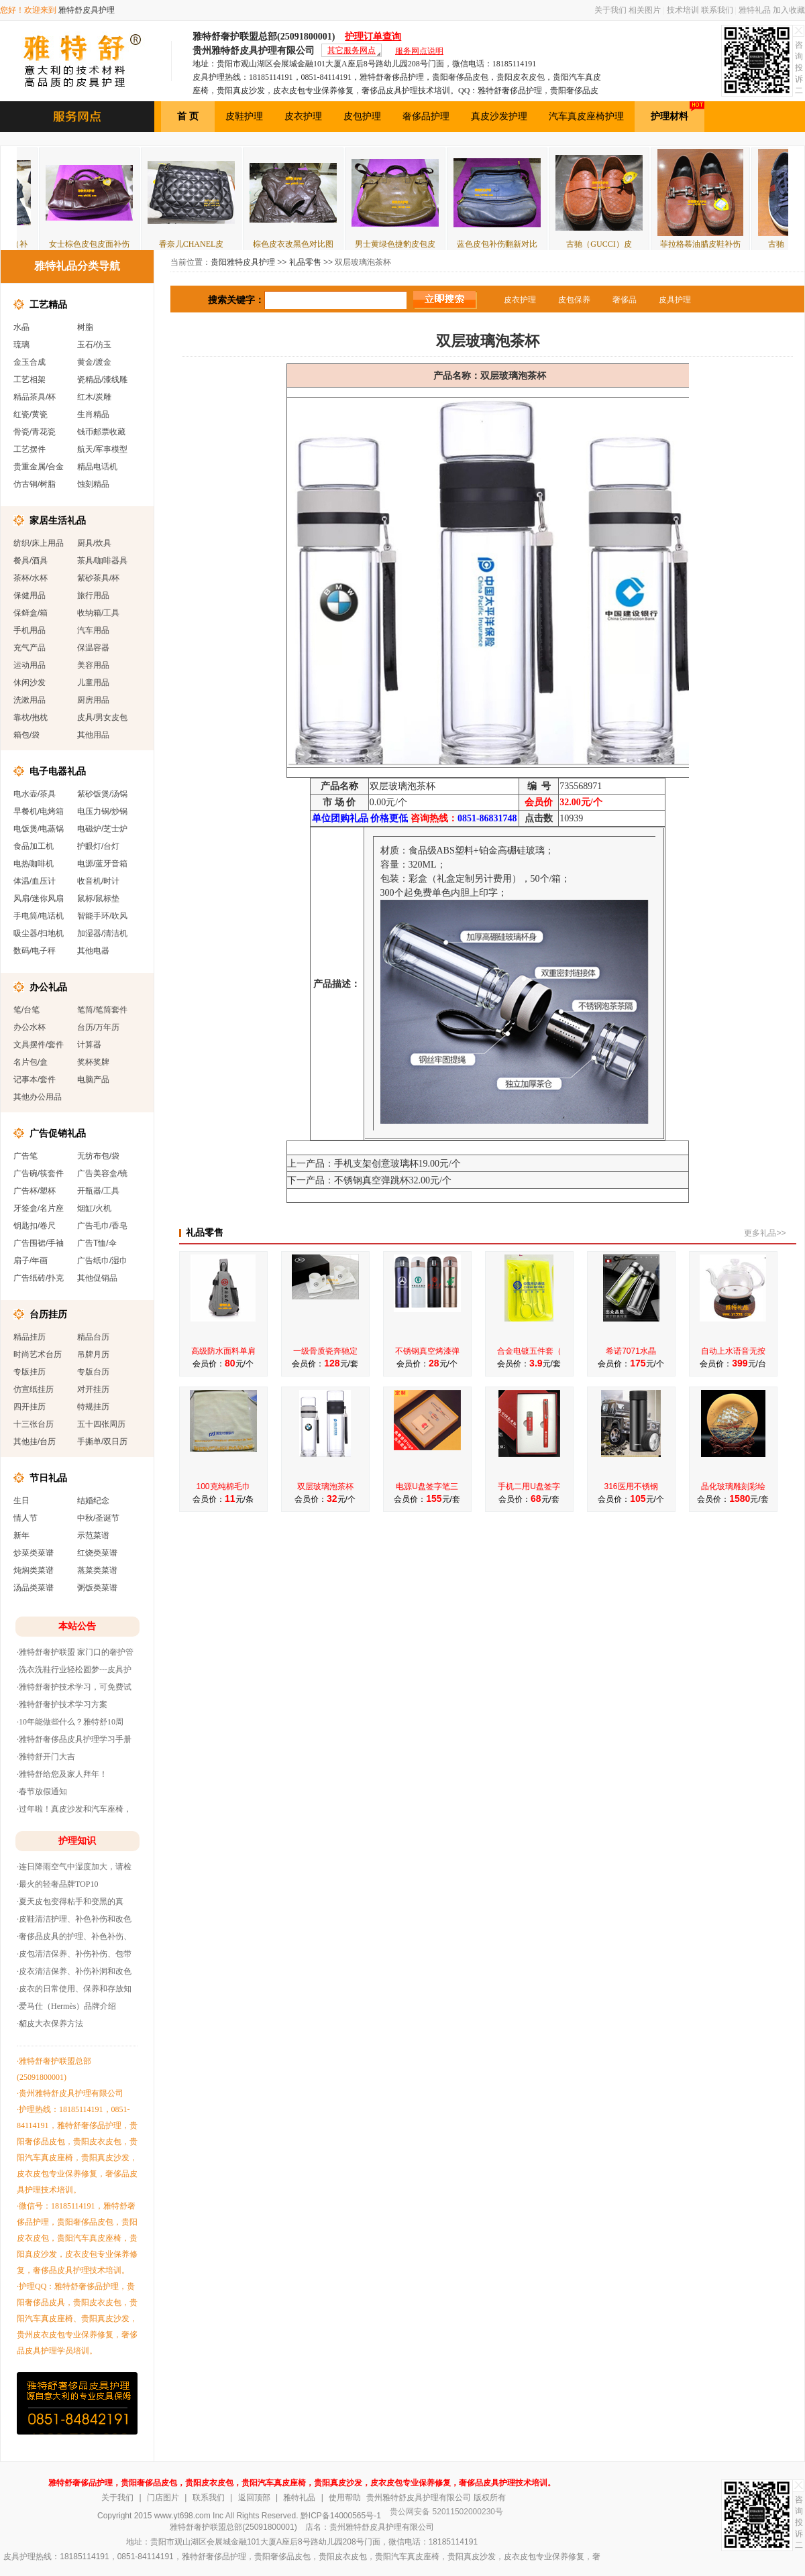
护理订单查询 (373, 37)
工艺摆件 (29, 449)
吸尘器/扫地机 (38, 933)
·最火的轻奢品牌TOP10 (57, 1884)
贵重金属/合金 (38, 466)
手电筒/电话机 (38, 916)
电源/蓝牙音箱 (102, 863)
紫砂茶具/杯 (98, 578)
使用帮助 (345, 2497)
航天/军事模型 (102, 449)
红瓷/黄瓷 (30, 414)
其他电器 (93, 950)
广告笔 (25, 1156)
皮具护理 (675, 299)
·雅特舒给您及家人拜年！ (62, 1774)
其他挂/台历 (34, 1441)
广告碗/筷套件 (38, 1173)
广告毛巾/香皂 (102, 1225)
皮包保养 (574, 299)
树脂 (85, 327)
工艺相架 (29, 379)
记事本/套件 (34, 1079)
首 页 (188, 116)
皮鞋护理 (244, 116)
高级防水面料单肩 (223, 1351)
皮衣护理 (303, 116)
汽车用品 (93, 630)
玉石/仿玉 (94, 344)
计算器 (89, 1044)
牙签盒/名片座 (38, 1208)
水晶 (21, 327)
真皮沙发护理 (499, 116)
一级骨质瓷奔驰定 (325, 1351)
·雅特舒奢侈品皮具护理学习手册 (74, 1739)
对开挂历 (93, 1389)
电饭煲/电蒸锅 (38, 828)
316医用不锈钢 (630, 1486)
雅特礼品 (755, 10)
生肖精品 (93, 414)
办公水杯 (29, 1027)
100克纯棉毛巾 (223, 1486)
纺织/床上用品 (38, 543)
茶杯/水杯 (30, 578)
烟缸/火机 (94, 1208)
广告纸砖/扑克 (38, 1278)
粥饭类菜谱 (97, 1587)
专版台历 (93, 1372)
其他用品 (93, 735)
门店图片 (163, 2497)
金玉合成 (29, 362)
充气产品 (29, 647)
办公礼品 (48, 987)
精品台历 (93, 1337)
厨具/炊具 (94, 543)
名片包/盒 (30, 1062)
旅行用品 (93, 595)
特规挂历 (93, 1406)
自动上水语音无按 (733, 1351)
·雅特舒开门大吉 (46, 1756)
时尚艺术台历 (37, 1354)
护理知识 (77, 1841)
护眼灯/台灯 (98, 846)
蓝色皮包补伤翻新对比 (522, 244)
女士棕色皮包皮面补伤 (114, 244)
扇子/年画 (30, 1260)
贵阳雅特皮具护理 (243, 262)
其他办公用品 (37, 1097)
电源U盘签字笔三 (427, 1486)
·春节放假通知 (42, 1791)
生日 (21, 1500)
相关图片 (645, 10)
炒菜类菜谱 (33, 1553)
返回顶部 (254, 2497)
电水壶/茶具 (34, 794)
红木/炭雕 (94, 397)
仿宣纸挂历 (33, 1389)
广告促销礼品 (58, 1133)
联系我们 (717, 10)
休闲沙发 (29, 682)
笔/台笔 (26, 1009)
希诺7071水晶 (631, 1351)
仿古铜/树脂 (34, 484)
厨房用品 (93, 700)
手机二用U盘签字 (529, 1486)
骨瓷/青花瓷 (34, 431)
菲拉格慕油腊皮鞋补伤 (726, 244)
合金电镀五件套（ (529, 1351)
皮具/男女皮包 (102, 717)
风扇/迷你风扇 (38, 898)
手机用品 (29, 630)
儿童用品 (93, 682)
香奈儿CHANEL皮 (217, 244)
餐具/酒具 (30, 560)
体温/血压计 (34, 881)
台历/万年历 (98, 1027)
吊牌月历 (93, 1354)
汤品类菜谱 (33, 1587)
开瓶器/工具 (98, 1190)
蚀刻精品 (93, 484)
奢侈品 (624, 299)
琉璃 (21, 344)
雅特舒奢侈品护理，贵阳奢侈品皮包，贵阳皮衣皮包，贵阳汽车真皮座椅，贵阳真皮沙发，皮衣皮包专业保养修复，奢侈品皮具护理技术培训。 (301, 2482)
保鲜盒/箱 (30, 613)
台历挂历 (48, 1314)
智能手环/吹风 (102, 916)
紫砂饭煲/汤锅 (102, 794)
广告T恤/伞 (97, 1243)
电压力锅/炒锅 (102, 811)
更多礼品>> (765, 1233)
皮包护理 (362, 116)
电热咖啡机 (33, 863)
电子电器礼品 (58, 771)
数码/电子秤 (34, 950)
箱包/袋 (26, 735)
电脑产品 (93, 1079)
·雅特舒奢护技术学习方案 (62, 1704)
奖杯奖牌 (93, 1062)
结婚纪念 (93, 1500)
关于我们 (610, 10)
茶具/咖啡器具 (102, 560)
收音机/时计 (98, 881)
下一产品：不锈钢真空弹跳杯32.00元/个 (369, 1180)
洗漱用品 (29, 700)
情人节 (25, 1518)
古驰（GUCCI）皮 (624, 244)
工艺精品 (48, 304)
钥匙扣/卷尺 (34, 1225)
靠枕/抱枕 (30, 717)
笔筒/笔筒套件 (102, 1009)
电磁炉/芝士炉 (102, 828)
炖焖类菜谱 (33, 1570)
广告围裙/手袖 (38, 1243)
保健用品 (29, 595)
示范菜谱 (93, 1535)
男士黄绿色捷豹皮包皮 (420, 244)
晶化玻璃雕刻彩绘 (733, 1486)
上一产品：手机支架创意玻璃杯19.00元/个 (374, 1164)
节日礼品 (48, 1477)
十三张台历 (33, 1424)
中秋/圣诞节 (98, 1518)
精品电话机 (97, 466)
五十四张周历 (101, 1424)
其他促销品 (97, 1278)
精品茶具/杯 (34, 397)
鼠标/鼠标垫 (98, 898)
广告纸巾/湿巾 (102, 1260)
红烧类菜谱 (97, 1553)
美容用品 (93, 665)
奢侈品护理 (425, 116)
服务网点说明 (419, 51)
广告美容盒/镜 (102, 1173)
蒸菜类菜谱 (97, 1570)
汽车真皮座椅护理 (586, 116)
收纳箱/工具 (98, 613)
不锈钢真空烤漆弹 (427, 1351)
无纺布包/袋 (98, 1156)
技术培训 (683, 10)
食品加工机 (33, 846)
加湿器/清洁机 (102, 933)
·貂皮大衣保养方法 (50, 2023)
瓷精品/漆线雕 (102, 379)
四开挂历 (29, 1406)
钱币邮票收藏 (101, 431)
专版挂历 (29, 1372)
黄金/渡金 (94, 362)
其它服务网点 (351, 50)
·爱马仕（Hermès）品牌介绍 (66, 2006)
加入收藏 (789, 10)
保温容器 (93, 647)
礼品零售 (305, 262)
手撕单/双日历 (102, 1441)
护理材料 (677, 111)
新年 (21, 1535)
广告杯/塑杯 (34, 1190)
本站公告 (77, 1626)
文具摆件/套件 (38, 1044)
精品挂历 (29, 1337)
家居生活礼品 (58, 520)
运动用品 (29, 665)
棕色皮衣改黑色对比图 (318, 244)
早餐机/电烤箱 (38, 811)
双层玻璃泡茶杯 (325, 1486)
